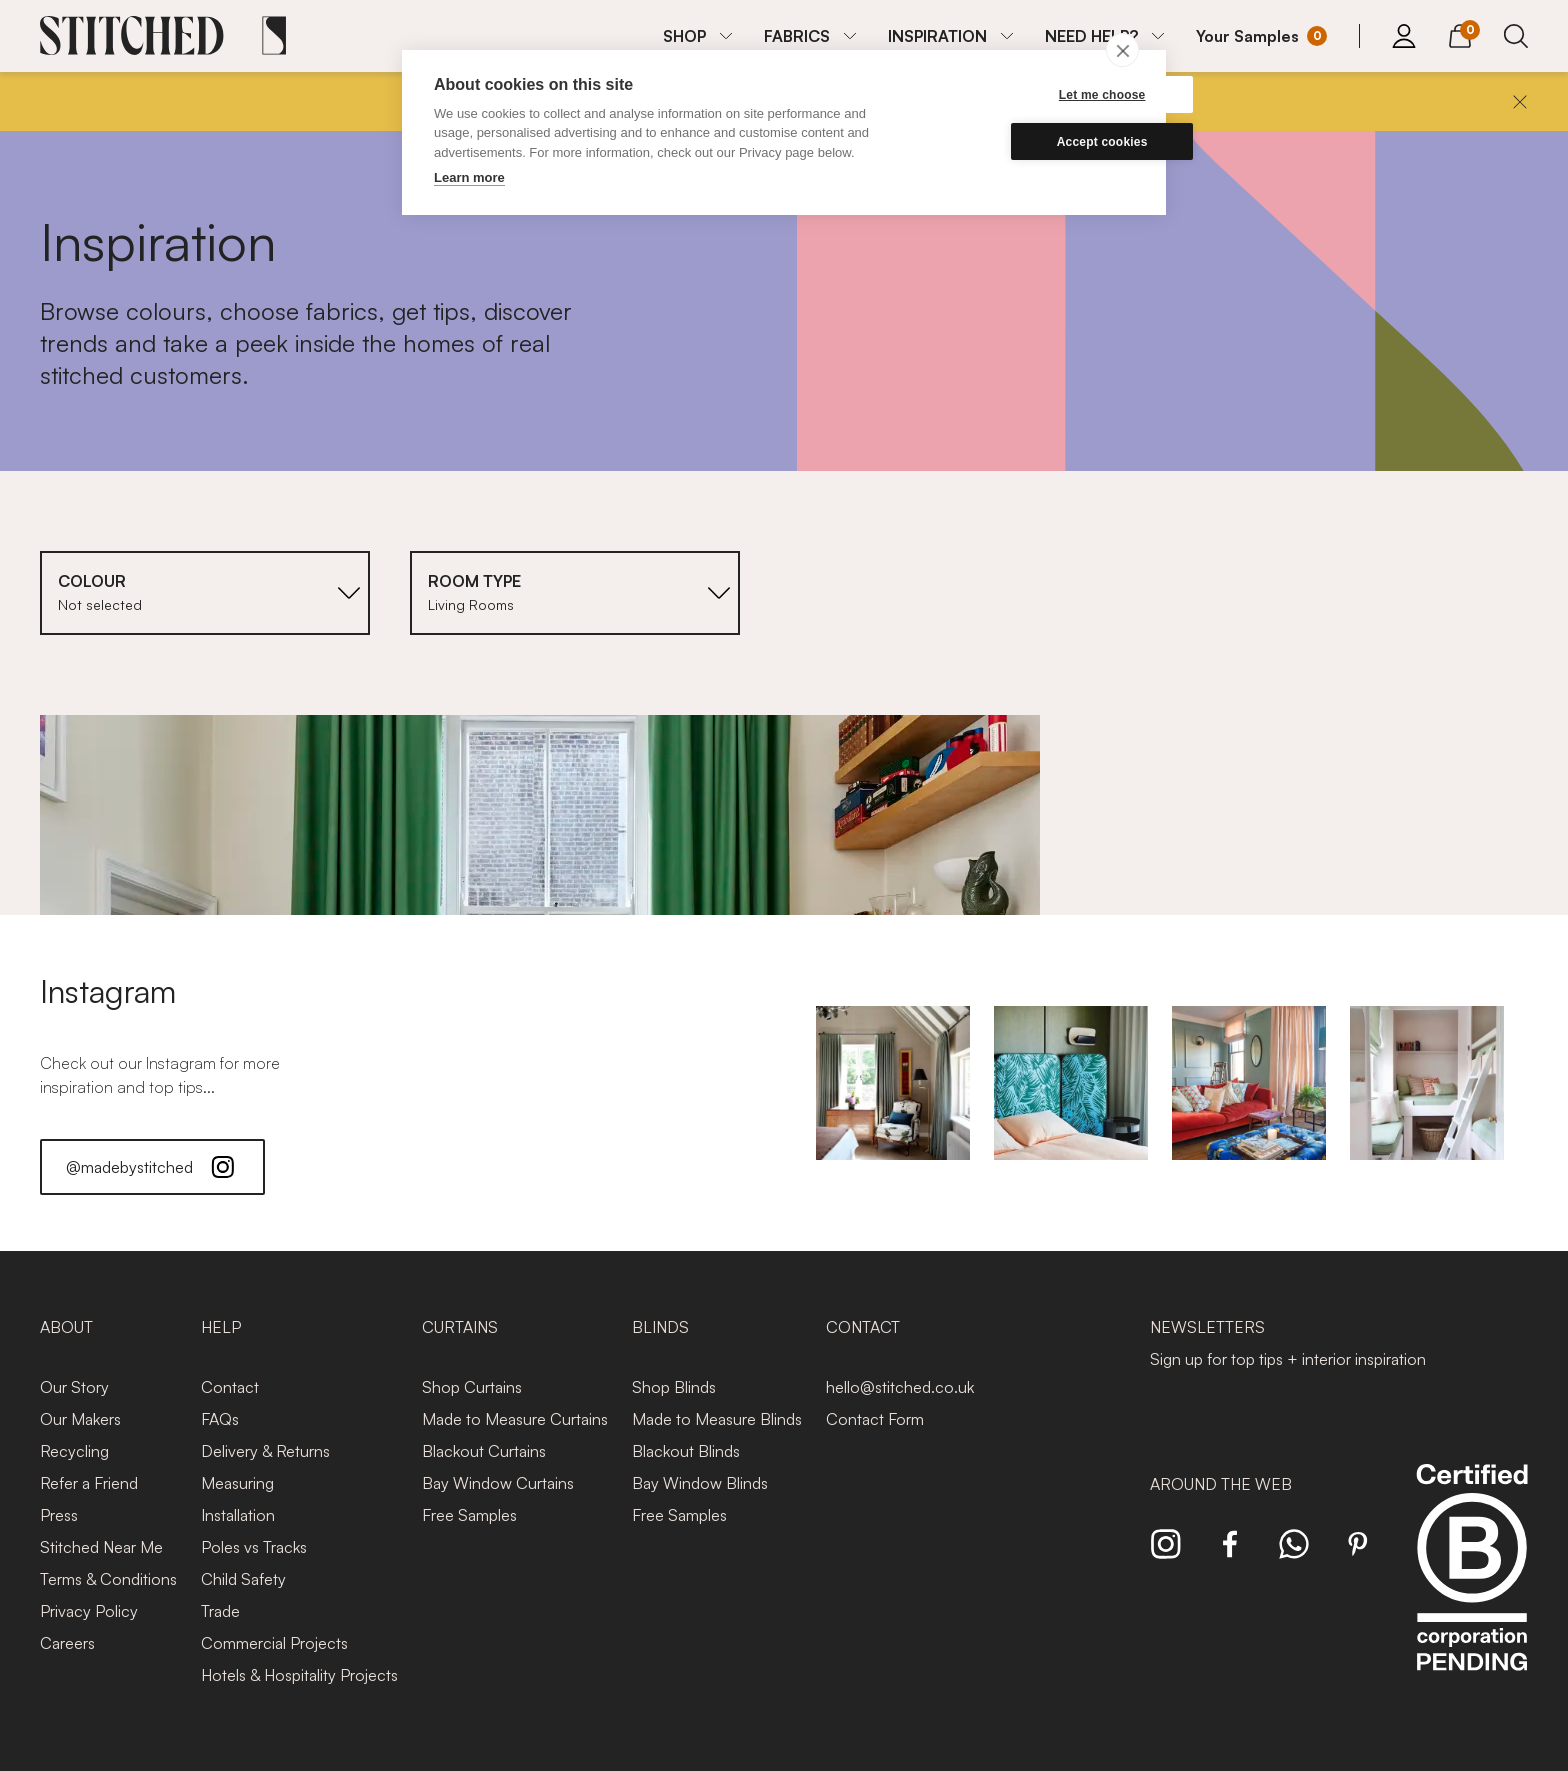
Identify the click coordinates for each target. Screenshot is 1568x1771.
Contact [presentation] (863, 1327)
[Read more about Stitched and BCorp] (1472, 1589)
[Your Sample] (1261, 36)
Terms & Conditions (108, 1579)
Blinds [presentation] (660, 1327)
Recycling (74, 1451)
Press (59, 1515)
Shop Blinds (674, 1387)
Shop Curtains (472, 1387)
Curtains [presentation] (460, 1327)
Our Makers (80, 1419)
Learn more (469, 177)
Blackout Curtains (484, 1451)
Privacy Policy (89, 1611)
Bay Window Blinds (700, 1483)
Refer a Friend (89, 1483)
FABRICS (797, 36)
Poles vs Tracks (254, 1547)
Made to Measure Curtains (515, 1419)
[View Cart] (1460, 33)
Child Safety (243, 1579)
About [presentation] (66, 1327)
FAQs (220, 1419)
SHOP (684, 36)
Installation (238, 1515)
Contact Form (875, 1419)
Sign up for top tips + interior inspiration (1288, 1359)
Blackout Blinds (686, 1451)
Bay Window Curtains (498, 1483)
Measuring (237, 1483)
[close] (1122, 50)
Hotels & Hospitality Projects (299, 1675)
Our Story (74, 1387)
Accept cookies (1038, 142)
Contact (230, 1387)
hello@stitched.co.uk (900, 1387)
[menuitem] (697, 36)
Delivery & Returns (265, 1451)
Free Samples (469, 1515)
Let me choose (1038, 95)
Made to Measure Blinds (717, 1419)
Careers (67, 1643)
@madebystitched (152, 1167)
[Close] (1520, 102)
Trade (220, 1611)
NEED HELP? (1091, 36)
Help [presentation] (221, 1327)
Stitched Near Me (101, 1547)
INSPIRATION (937, 36)
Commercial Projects (274, 1643)
